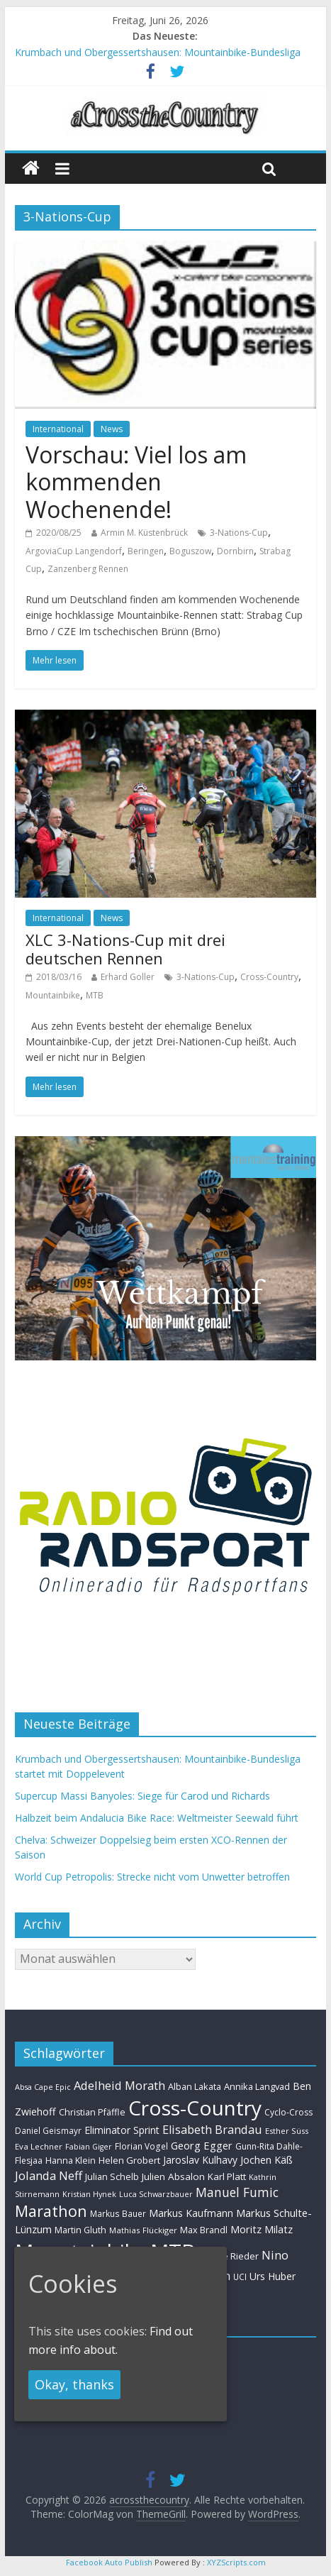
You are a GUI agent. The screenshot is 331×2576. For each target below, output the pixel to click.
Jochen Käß (266, 2160)
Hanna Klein (70, 2160)
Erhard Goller (128, 977)
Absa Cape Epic (43, 2086)
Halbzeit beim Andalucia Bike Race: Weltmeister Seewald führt (156, 1817)
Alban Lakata (194, 2086)
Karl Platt (227, 2176)
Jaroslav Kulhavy (200, 2160)
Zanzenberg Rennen (87, 569)
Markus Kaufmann (191, 2213)
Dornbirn (235, 551)
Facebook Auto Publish (109, 2562)
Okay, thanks (74, 2384)
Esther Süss (286, 2130)
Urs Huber (272, 2276)
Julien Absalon (173, 2176)
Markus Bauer (118, 2213)
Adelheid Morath (119, 2085)
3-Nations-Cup (239, 533)
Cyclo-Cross (288, 2112)
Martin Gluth (80, 2230)
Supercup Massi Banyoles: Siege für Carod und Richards (142, 1795)
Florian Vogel (141, 2146)
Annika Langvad (257, 2086)
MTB (94, 995)
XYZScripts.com (236, 2562)
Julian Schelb (112, 2177)
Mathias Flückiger (143, 2230)
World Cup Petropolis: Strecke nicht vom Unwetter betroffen (152, 1876)
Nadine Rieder (228, 2256)
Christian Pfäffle (92, 2112)
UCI (240, 2276)
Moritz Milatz (261, 2229)
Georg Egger (201, 2145)
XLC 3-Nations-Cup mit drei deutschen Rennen (125, 949)
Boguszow (190, 551)
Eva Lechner (38, 2146)
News (112, 429)
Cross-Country (269, 977)
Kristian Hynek (89, 2194)
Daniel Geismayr (48, 2130)
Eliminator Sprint (121, 2130)
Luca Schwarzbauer (156, 2194)
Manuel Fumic (237, 2192)
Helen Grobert (129, 2160)
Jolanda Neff (48, 2175)
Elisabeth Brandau (212, 2129)
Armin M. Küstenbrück (144, 533)
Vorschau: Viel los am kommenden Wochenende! (136, 481)
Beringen (146, 551)
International (58, 429)
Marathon (51, 2211)
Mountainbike (53, 995)
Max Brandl (204, 2229)
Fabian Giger (88, 2147)
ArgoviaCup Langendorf (74, 551)
